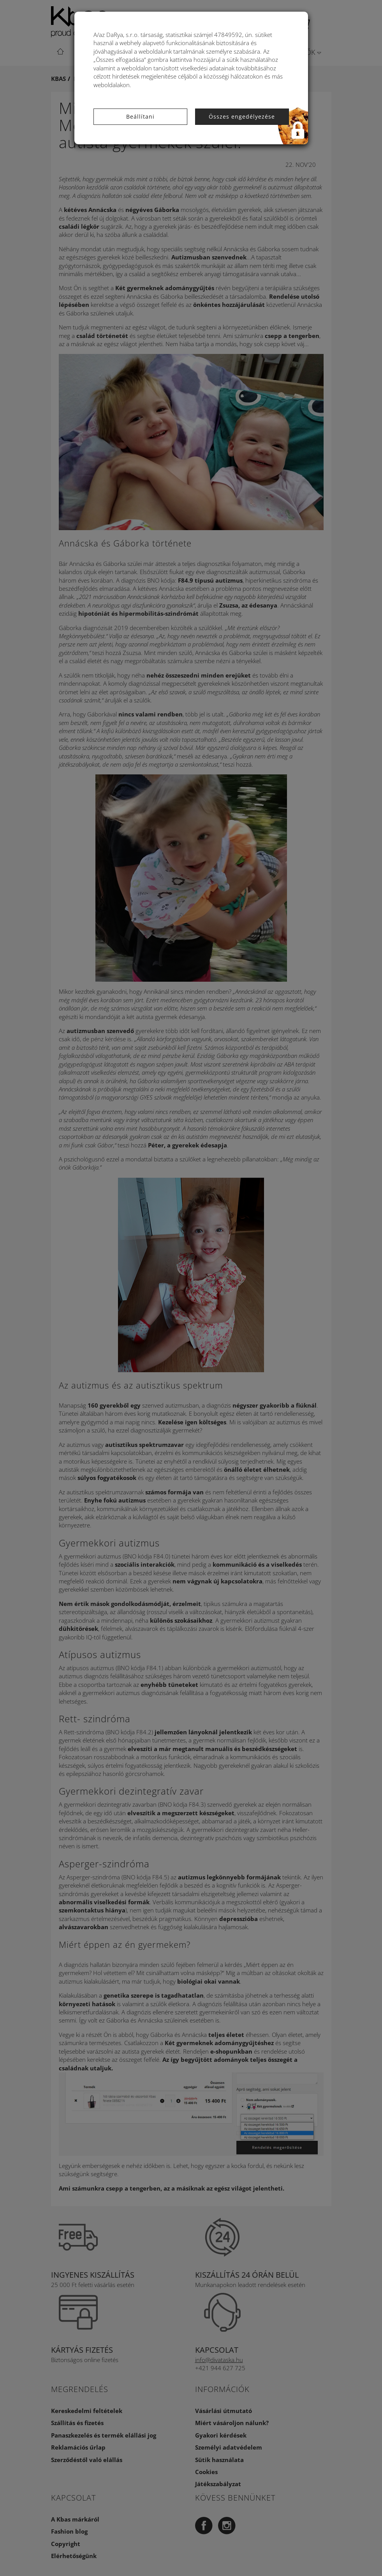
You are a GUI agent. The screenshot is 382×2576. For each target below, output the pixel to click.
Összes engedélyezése (242, 116)
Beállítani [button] (140, 116)
